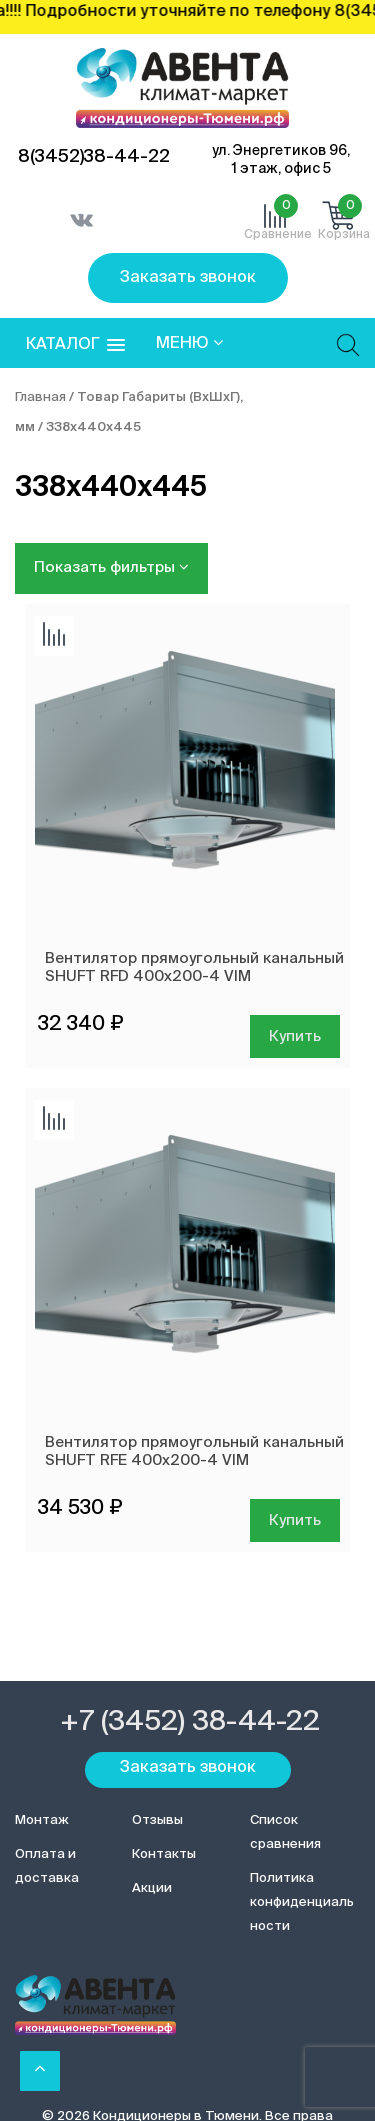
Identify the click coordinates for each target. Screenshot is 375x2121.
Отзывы (157, 1820)
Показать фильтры (111, 567)
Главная (40, 397)
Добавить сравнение (54, 636)
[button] (75, 345)
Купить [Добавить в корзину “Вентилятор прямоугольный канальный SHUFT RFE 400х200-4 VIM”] (295, 1520)
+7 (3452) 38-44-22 (190, 1722)
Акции (152, 1888)
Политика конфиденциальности (302, 1902)
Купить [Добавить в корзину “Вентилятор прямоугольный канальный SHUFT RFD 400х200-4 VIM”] (295, 1036)
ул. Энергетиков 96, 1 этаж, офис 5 (281, 160)
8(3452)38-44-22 (94, 157)
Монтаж (42, 1820)
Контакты (164, 1854)
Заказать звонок (188, 278)
